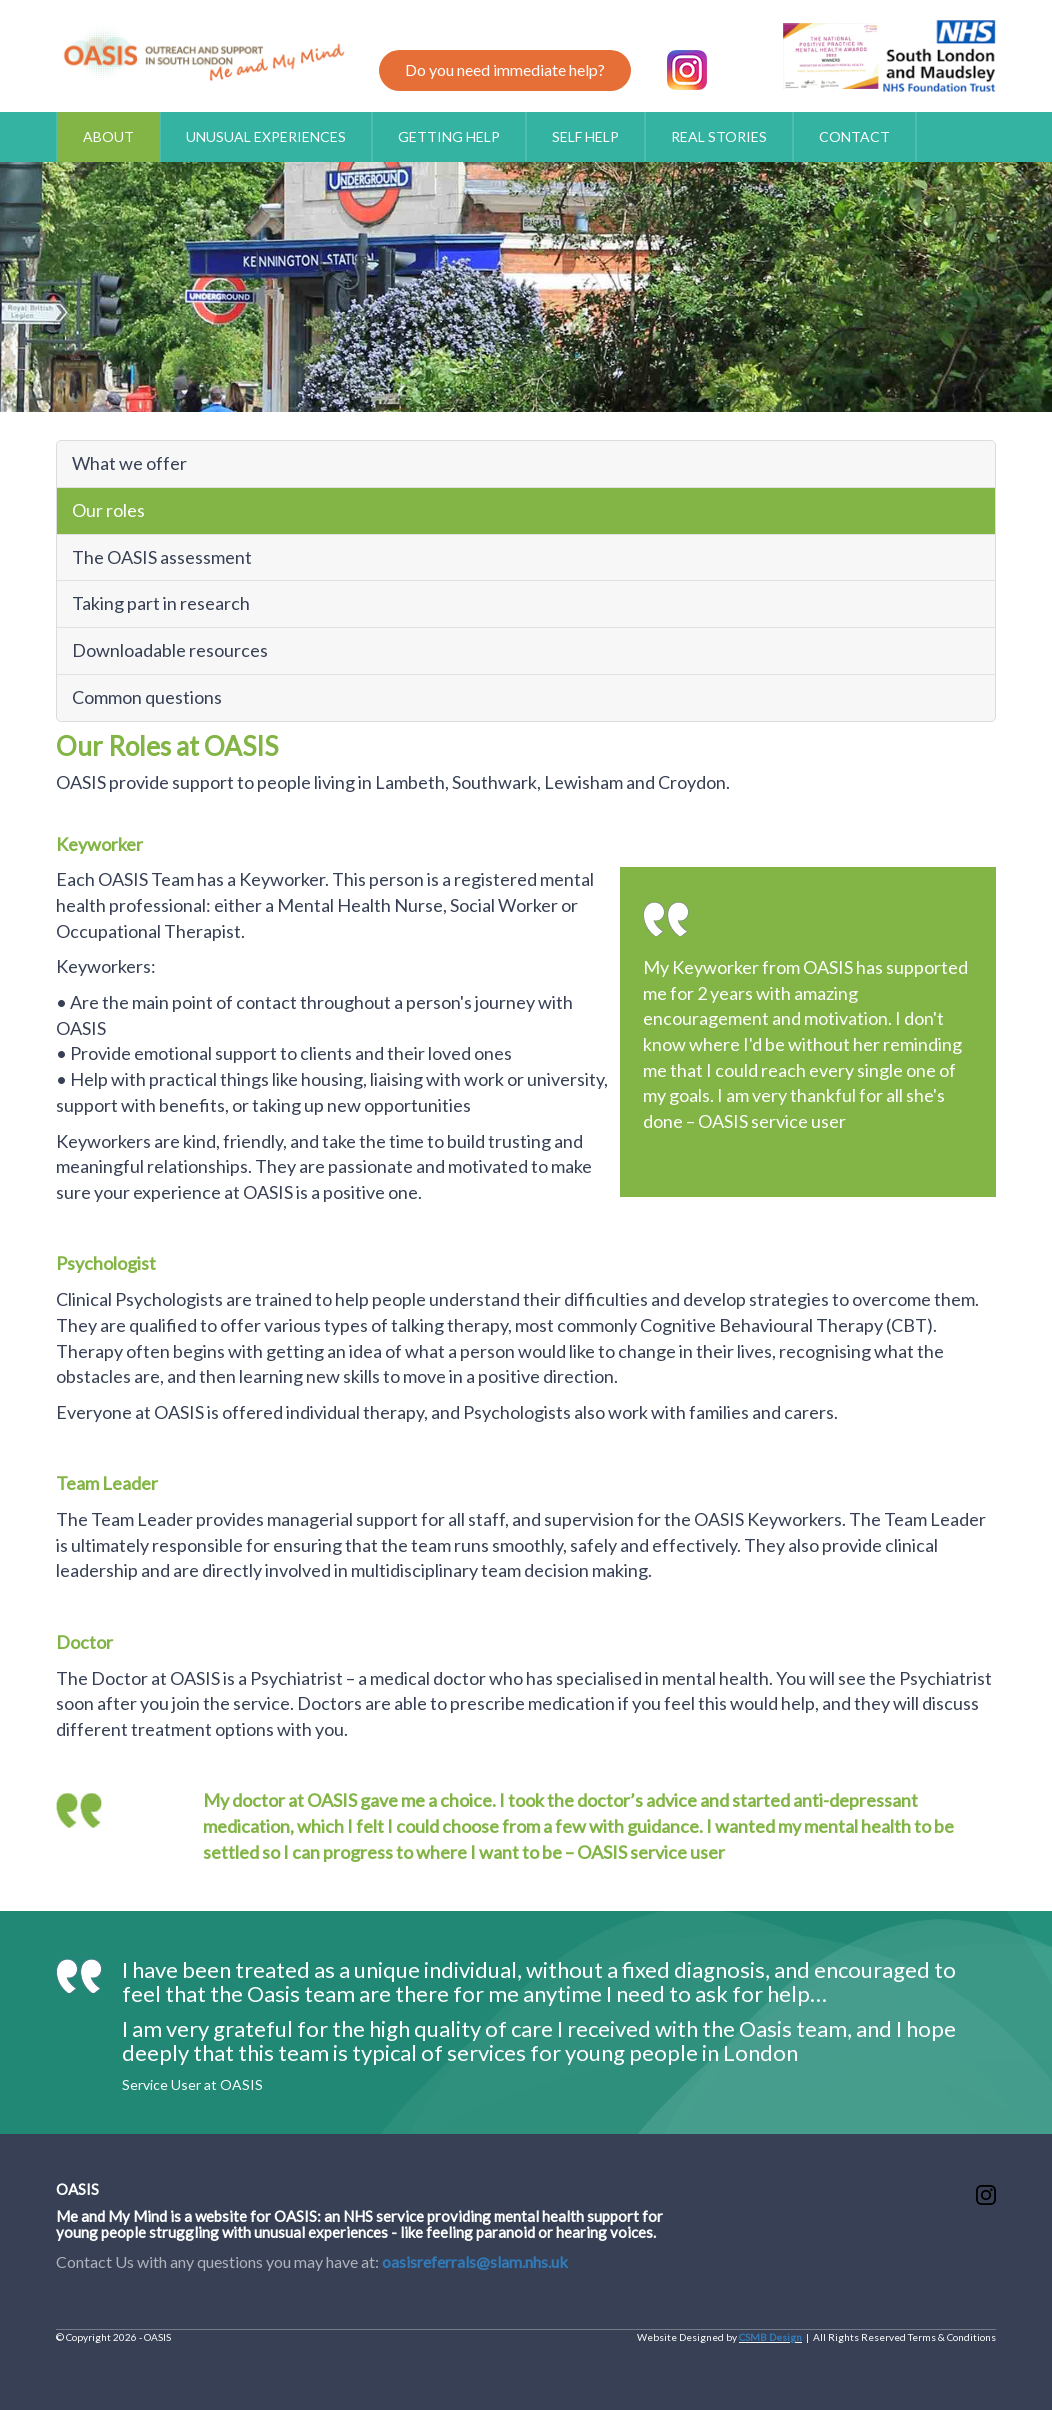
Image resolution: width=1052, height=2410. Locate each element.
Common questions (147, 697)
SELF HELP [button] (585, 136)
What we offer (129, 463)
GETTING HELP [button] (449, 136)
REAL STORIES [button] (719, 136)
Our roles (108, 510)
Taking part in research (161, 603)
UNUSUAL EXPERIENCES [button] (266, 136)
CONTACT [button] (854, 136)
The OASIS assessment (162, 557)
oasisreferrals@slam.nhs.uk (475, 2261)
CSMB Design (770, 2337)
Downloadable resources (170, 650)
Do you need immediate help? (505, 69)
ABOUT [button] (108, 136)
